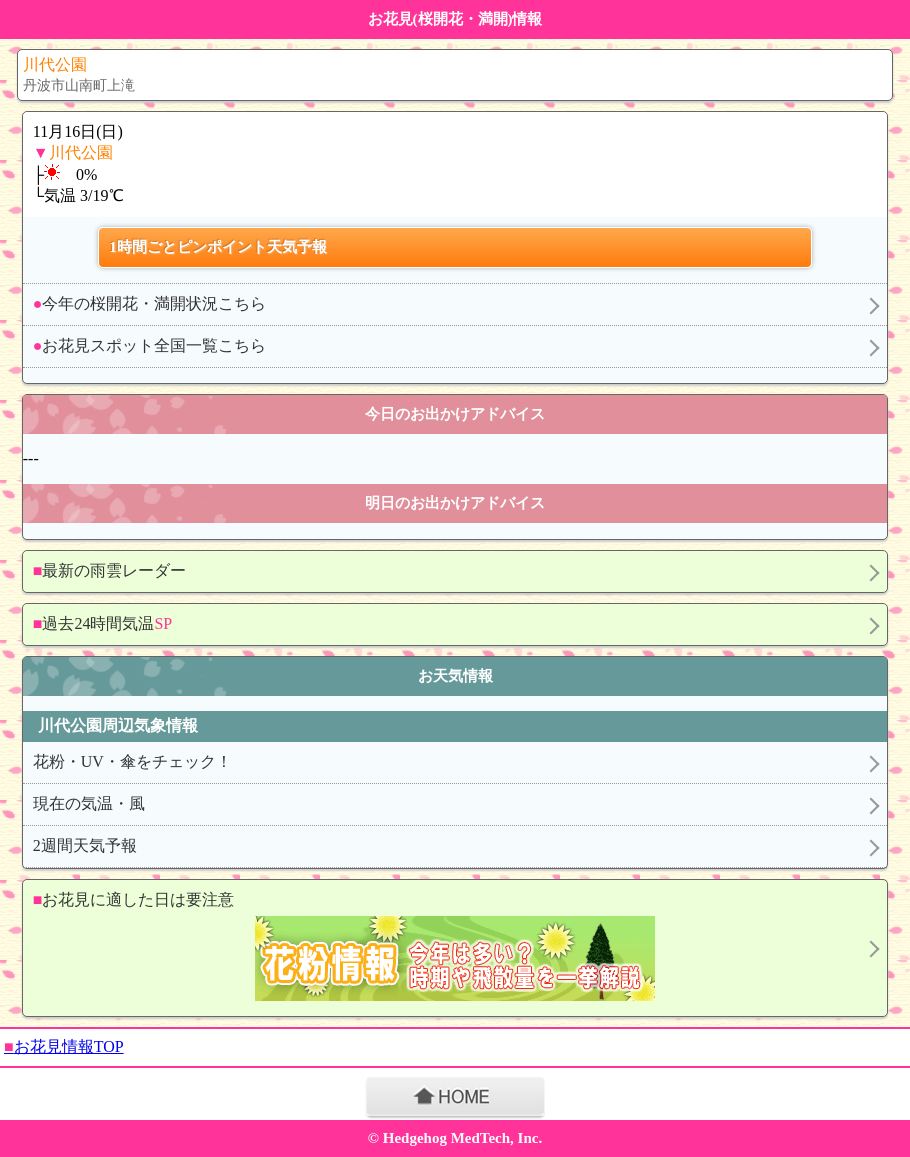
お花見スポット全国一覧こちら (150, 345)
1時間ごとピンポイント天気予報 (218, 247)
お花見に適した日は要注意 (447, 948)
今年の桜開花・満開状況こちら (150, 303)
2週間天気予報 (85, 845)
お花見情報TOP (64, 1046)
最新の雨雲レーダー (110, 570)
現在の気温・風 (89, 803)
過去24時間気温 (102, 623)
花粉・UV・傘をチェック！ (132, 761)
